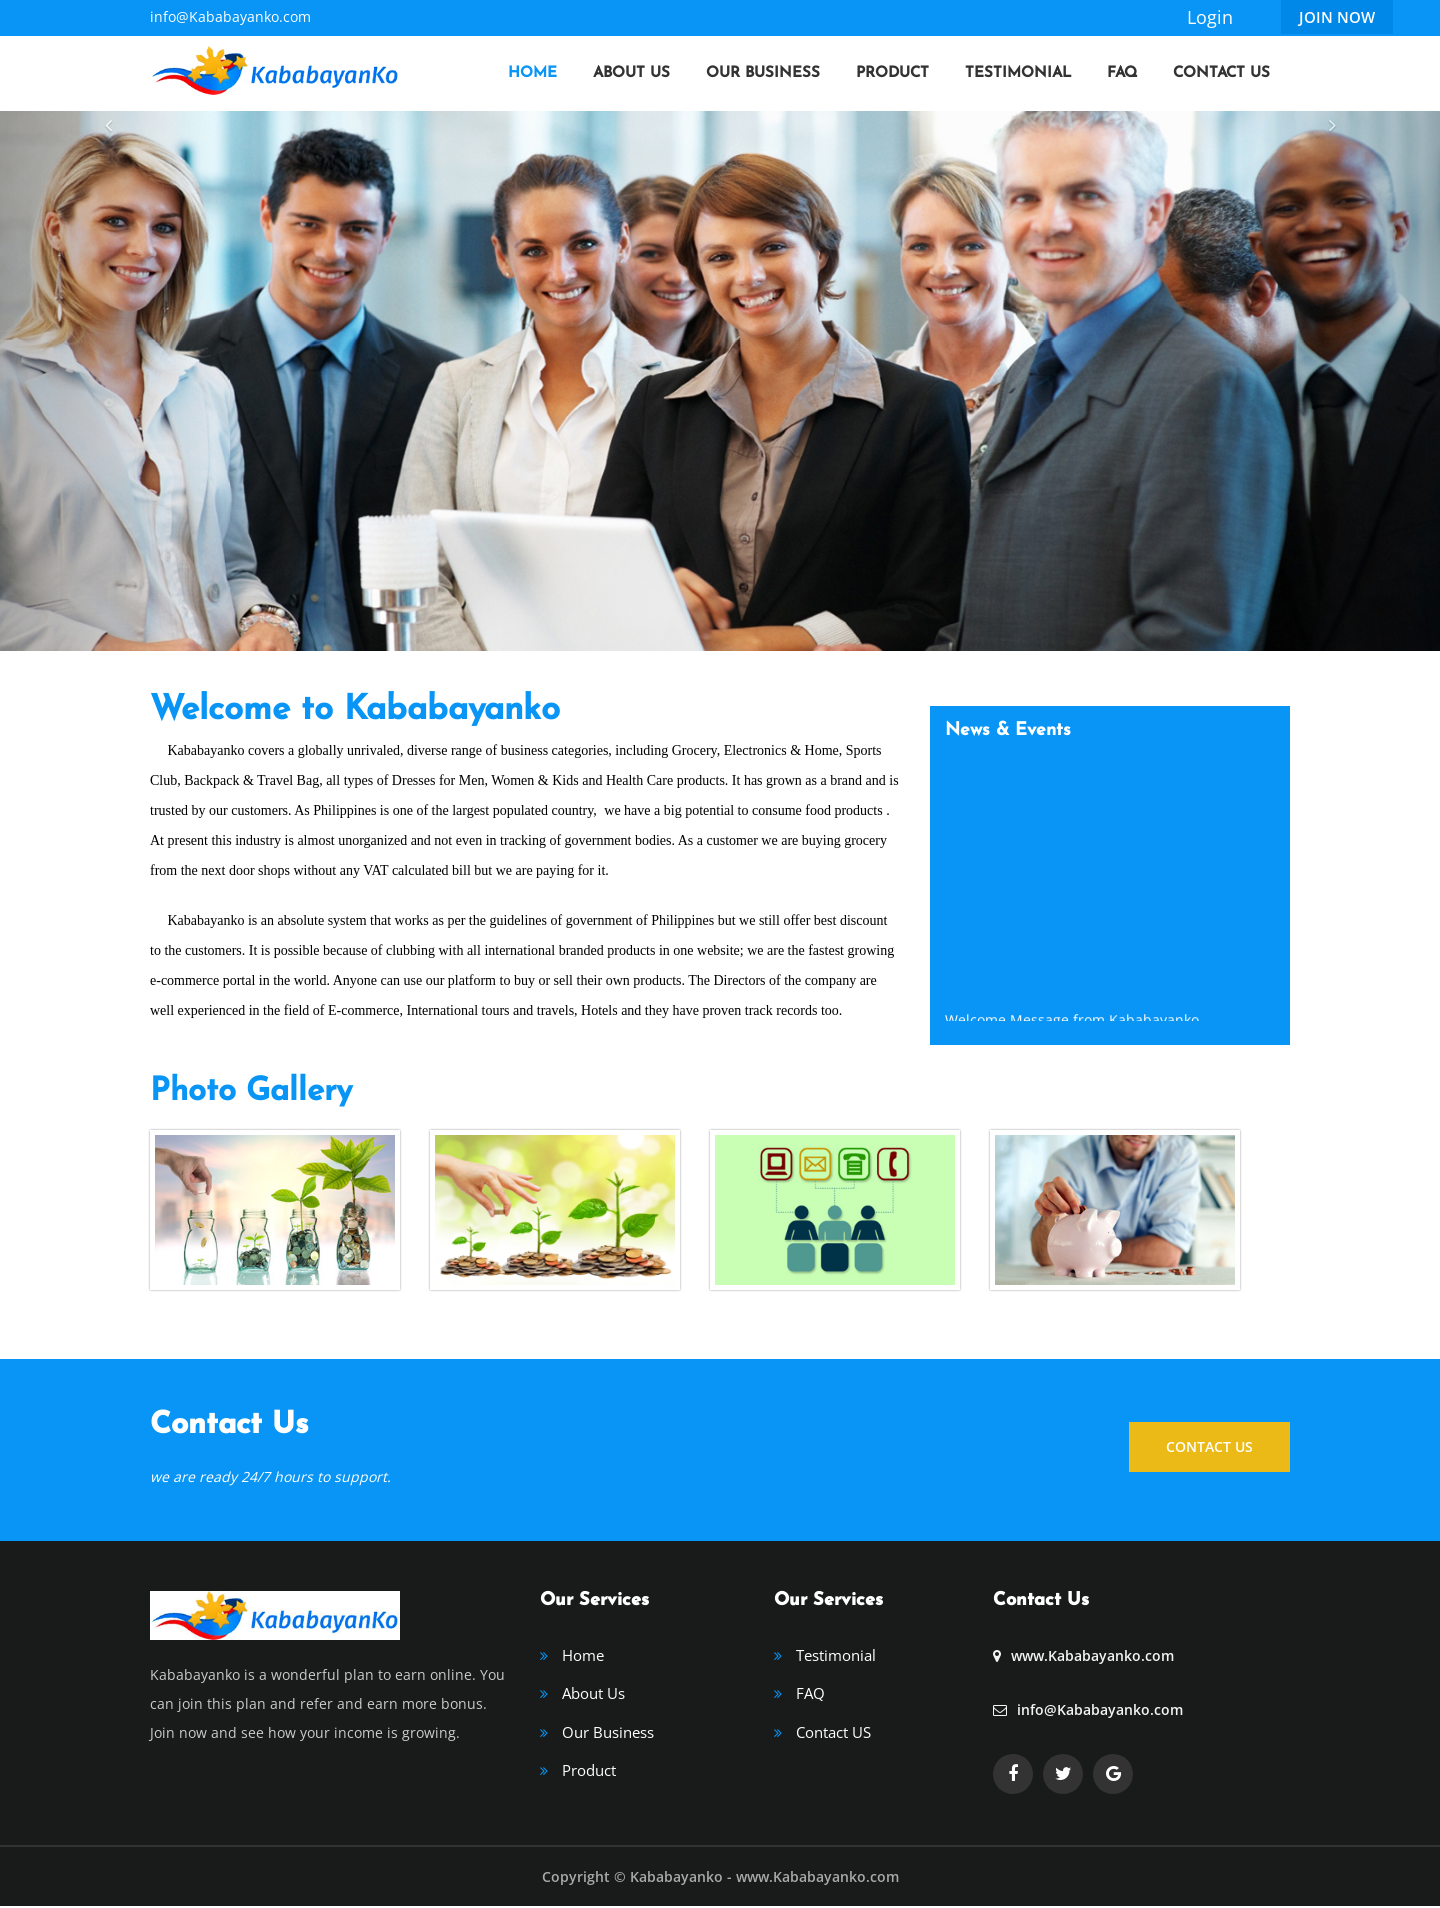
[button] (108, 381)
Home (532, 73)
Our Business (763, 73)
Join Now (1337, 17)
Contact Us (1221, 73)
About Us (631, 73)
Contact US (833, 1733)
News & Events (1008, 730)
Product (892, 73)
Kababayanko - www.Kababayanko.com (764, 1878)
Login (1210, 17)
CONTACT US (1209, 1443)
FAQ (1122, 73)
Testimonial (1018, 73)
